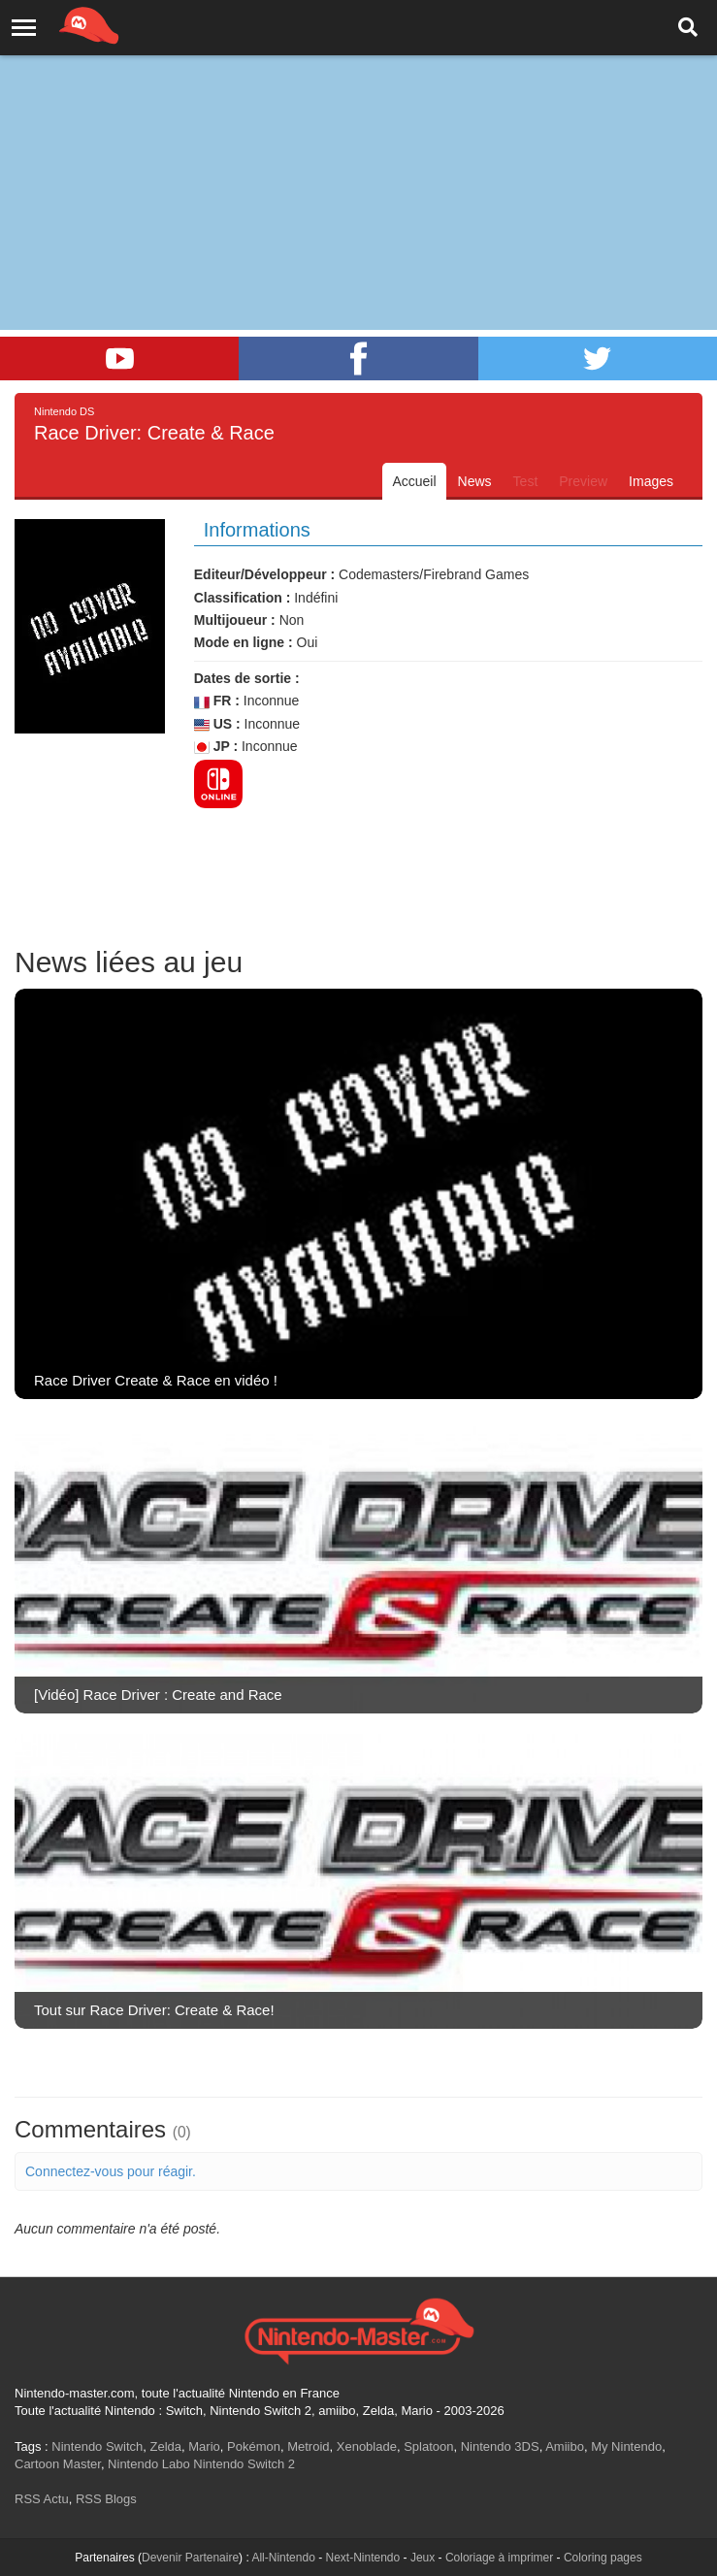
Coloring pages (603, 2557)
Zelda (165, 2446)
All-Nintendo (282, 2557)
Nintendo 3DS (500, 2446)
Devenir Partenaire (190, 2557)
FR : (217, 701)
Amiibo (564, 2446)
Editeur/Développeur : (264, 574)
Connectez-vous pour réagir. (110, 2171)
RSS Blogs (106, 2499)
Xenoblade (367, 2446)
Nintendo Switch (97, 2446)
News (475, 481)
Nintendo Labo (149, 2464)
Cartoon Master (58, 2464)
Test (525, 481)
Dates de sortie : (247, 678)
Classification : (242, 597)
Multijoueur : (235, 620)
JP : (216, 746)
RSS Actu (42, 2499)
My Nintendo (626, 2446)
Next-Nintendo (362, 2557)
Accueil (414, 481)
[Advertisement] (358, 145)
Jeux (422, 2557)
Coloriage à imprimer (499, 2557)
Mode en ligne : (243, 642)
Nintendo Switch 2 (244, 2464)
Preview (583, 481)
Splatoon (428, 2446)
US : (217, 724)
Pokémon (253, 2446)
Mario (204, 2446)
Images (651, 481)
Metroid (308, 2446)
